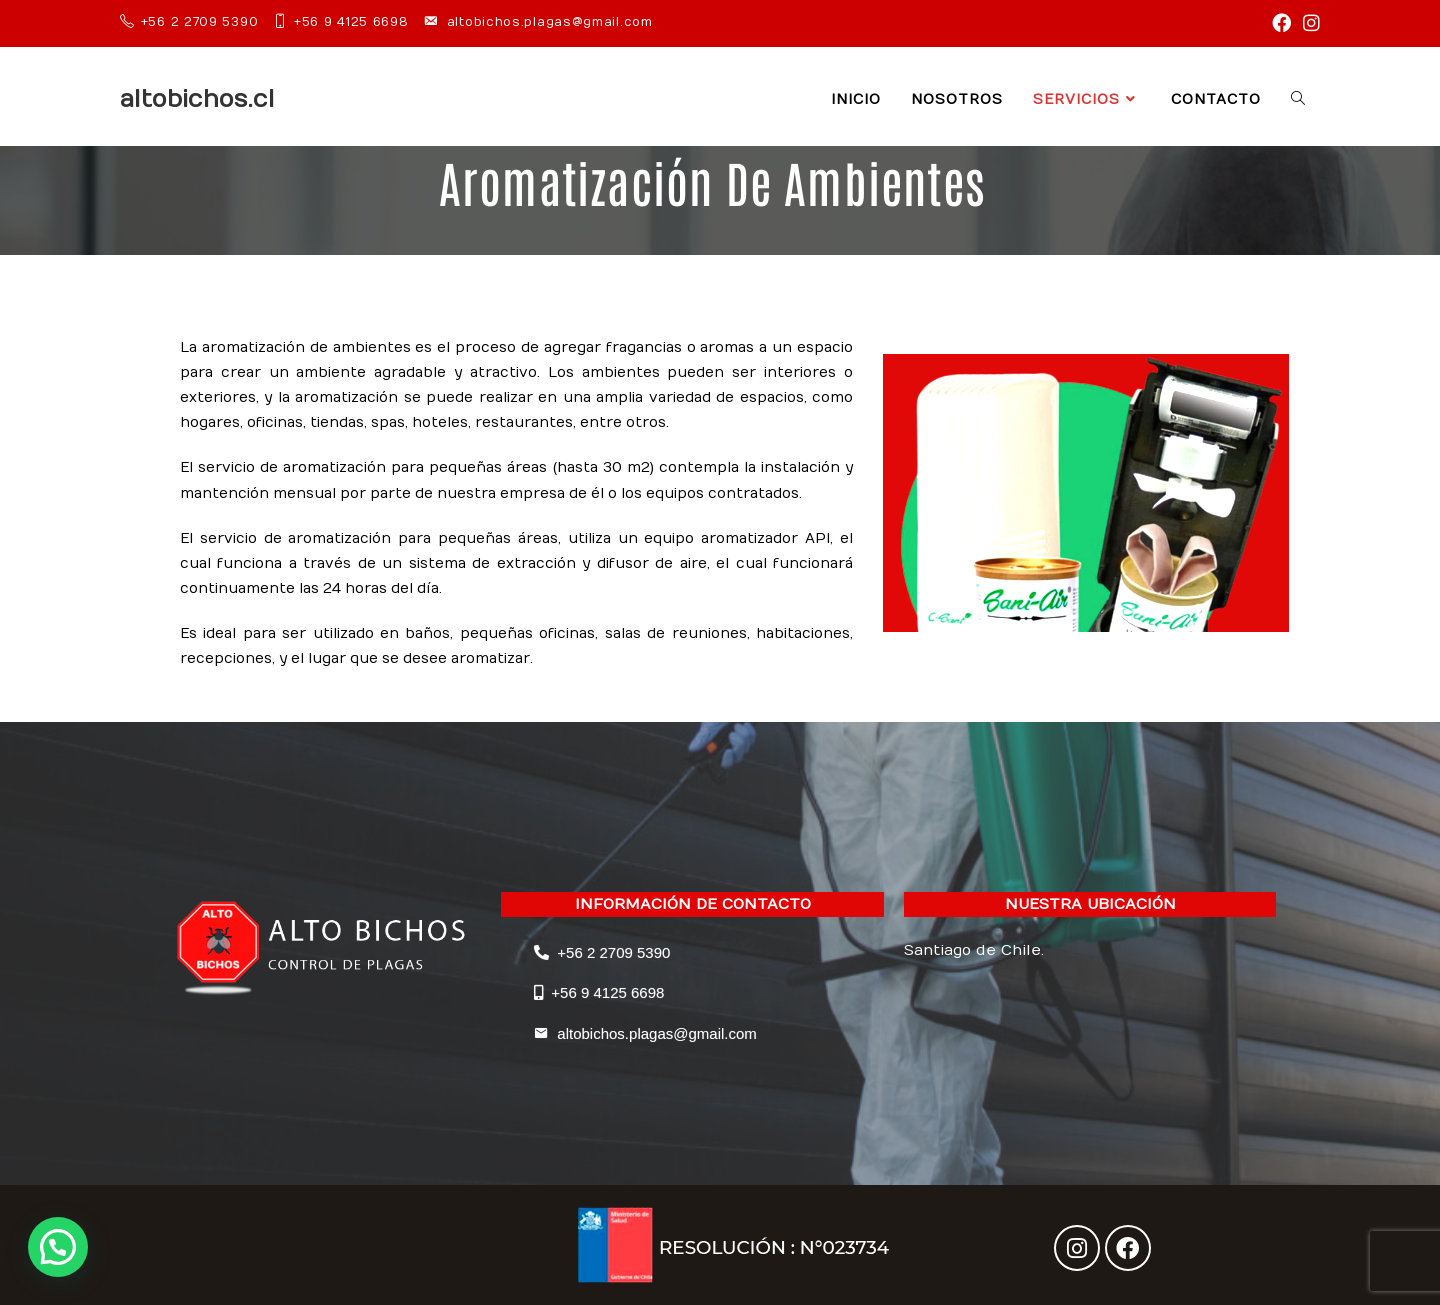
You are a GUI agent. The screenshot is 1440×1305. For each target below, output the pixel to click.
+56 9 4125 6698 (599, 992)
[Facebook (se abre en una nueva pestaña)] (1281, 23)
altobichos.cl (197, 99)
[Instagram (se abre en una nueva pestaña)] (1308, 23)
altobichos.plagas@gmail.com (645, 1033)
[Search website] (1298, 100)
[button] (58, 1247)
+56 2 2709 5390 (602, 952)
